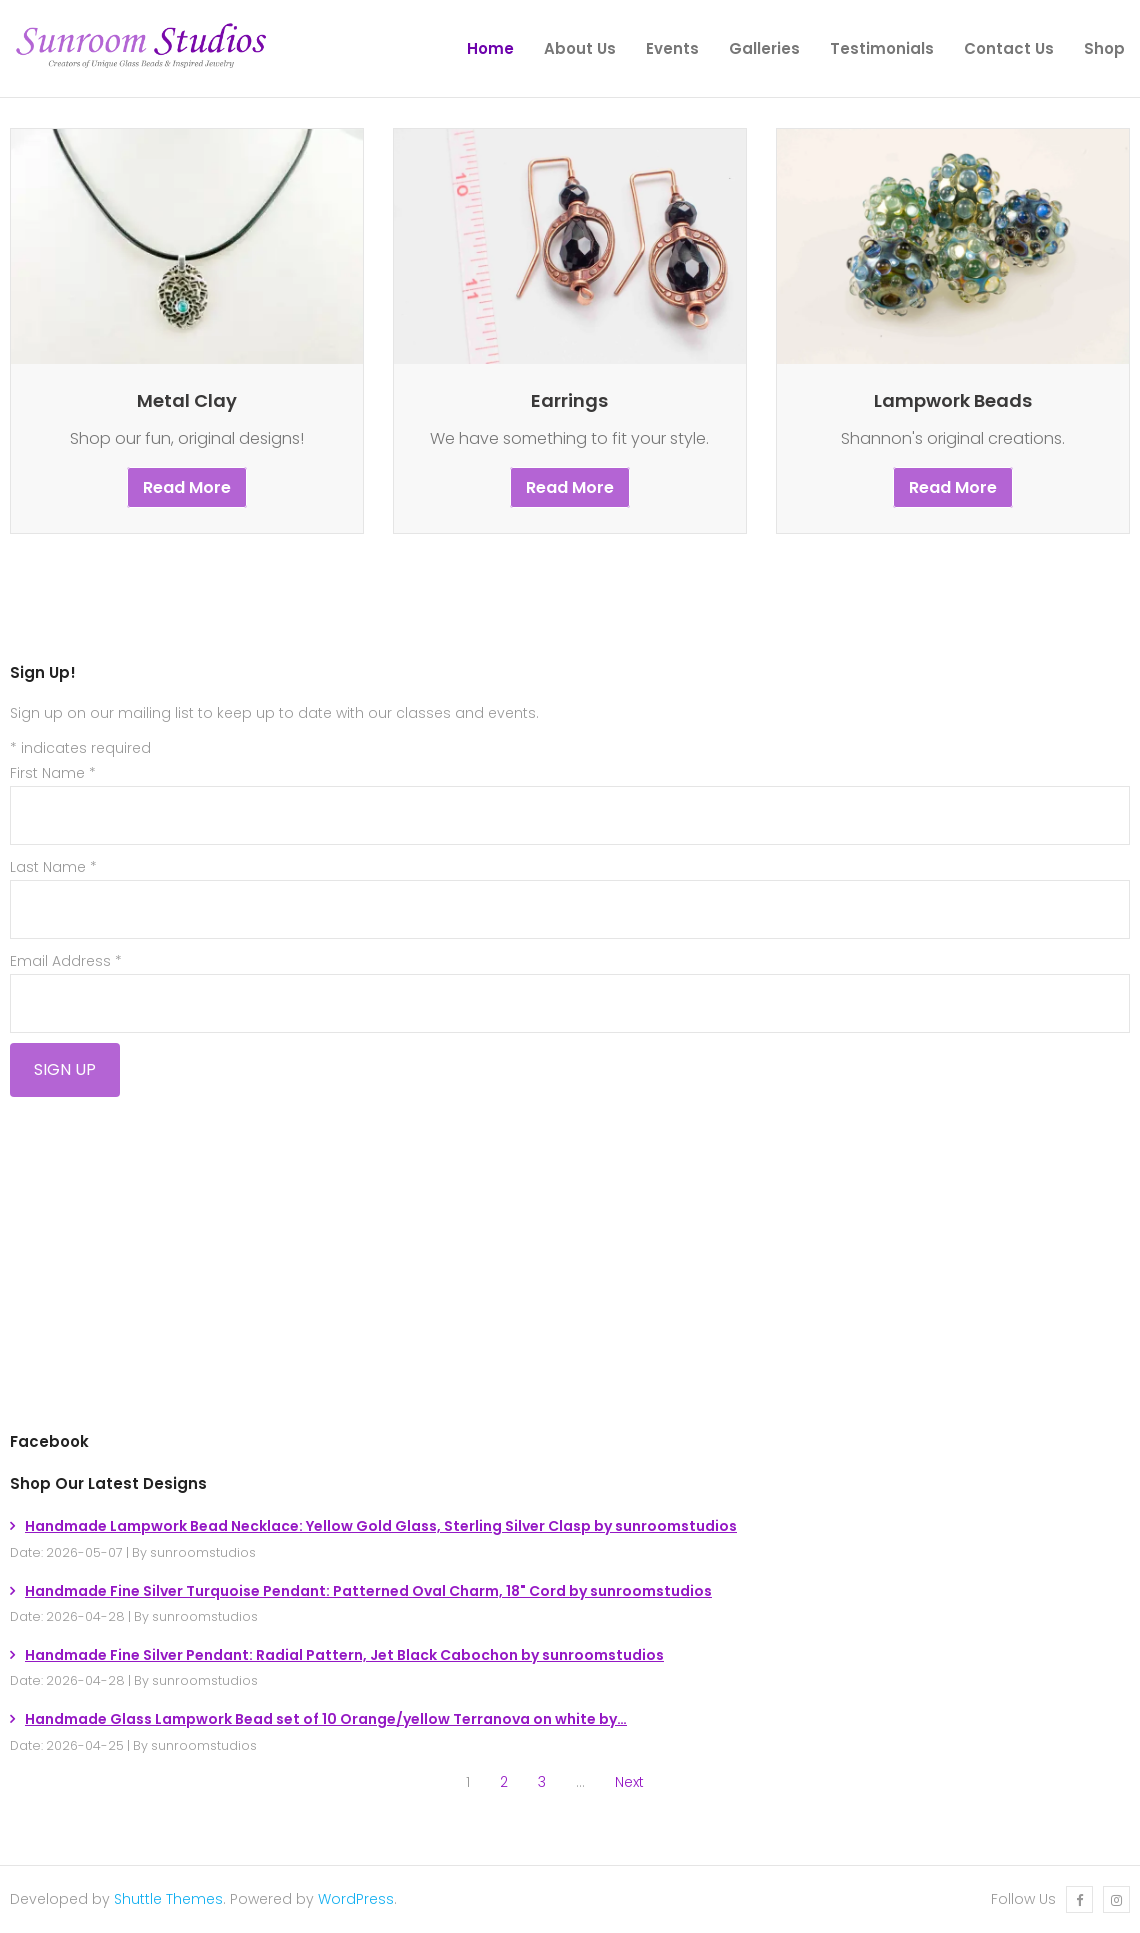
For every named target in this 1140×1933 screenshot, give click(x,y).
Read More (187, 487)
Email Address (66, 961)
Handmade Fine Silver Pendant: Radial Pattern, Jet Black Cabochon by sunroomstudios (344, 1655)
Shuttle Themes (168, 1899)
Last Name (53, 867)
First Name (53, 773)
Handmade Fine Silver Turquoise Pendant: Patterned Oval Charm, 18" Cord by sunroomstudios (368, 1591)
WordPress (356, 1899)
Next (629, 1782)
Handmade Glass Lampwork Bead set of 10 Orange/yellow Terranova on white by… (326, 1719)
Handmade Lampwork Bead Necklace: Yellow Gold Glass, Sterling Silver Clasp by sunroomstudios (381, 1526)
